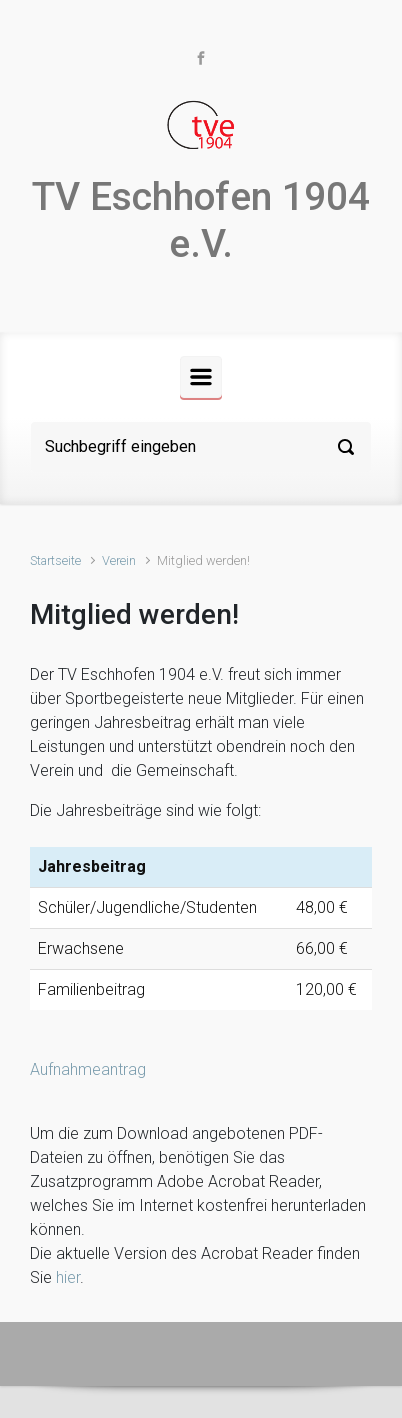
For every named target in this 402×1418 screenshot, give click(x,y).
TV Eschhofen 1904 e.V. (201, 220)
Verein (119, 560)
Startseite (55, 560)
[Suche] (201, 447)
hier (68, 1277)
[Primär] (201, 377)
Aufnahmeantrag (88, 1069)
